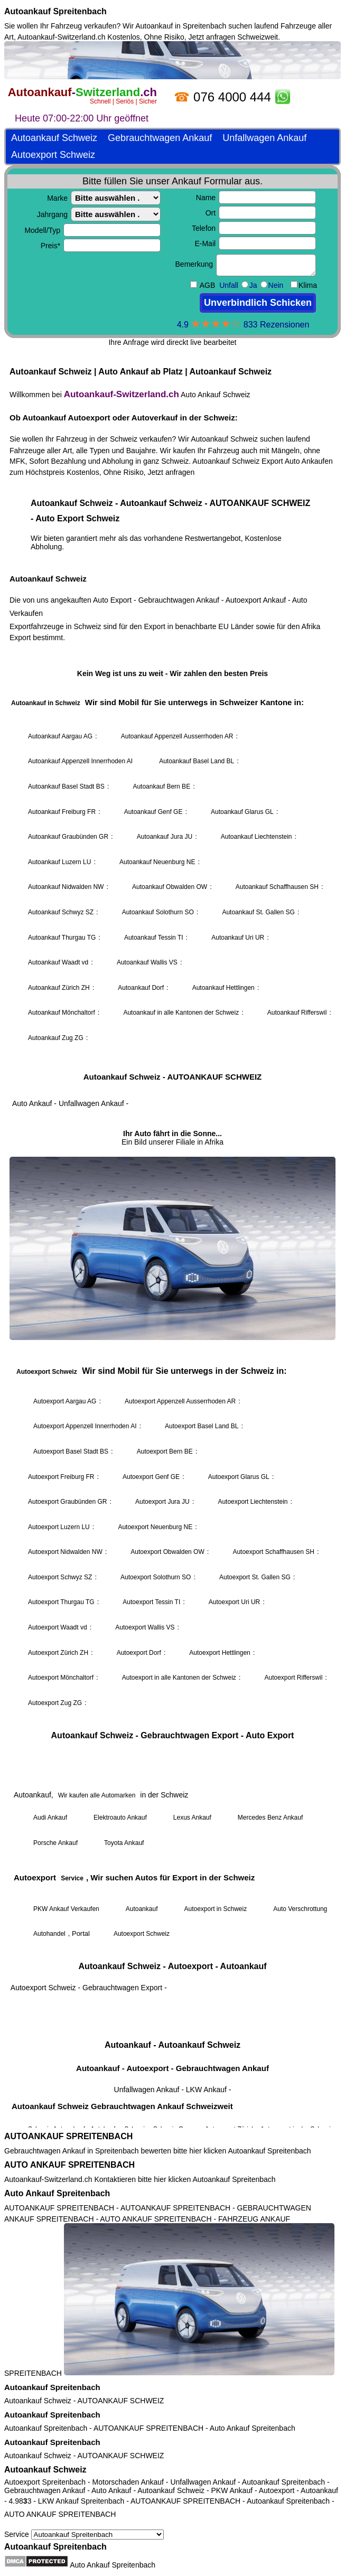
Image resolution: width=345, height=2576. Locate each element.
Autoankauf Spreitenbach (55, 11)
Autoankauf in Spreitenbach (180, 26)
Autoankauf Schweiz (37, 2400)
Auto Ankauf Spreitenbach (57, 2193)
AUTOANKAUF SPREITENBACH (68, 2136)
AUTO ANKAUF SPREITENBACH (69, 2164)
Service (84, 2534)
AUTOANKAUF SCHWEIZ (121, 2400)
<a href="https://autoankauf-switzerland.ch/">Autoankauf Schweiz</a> (172, 1084)
